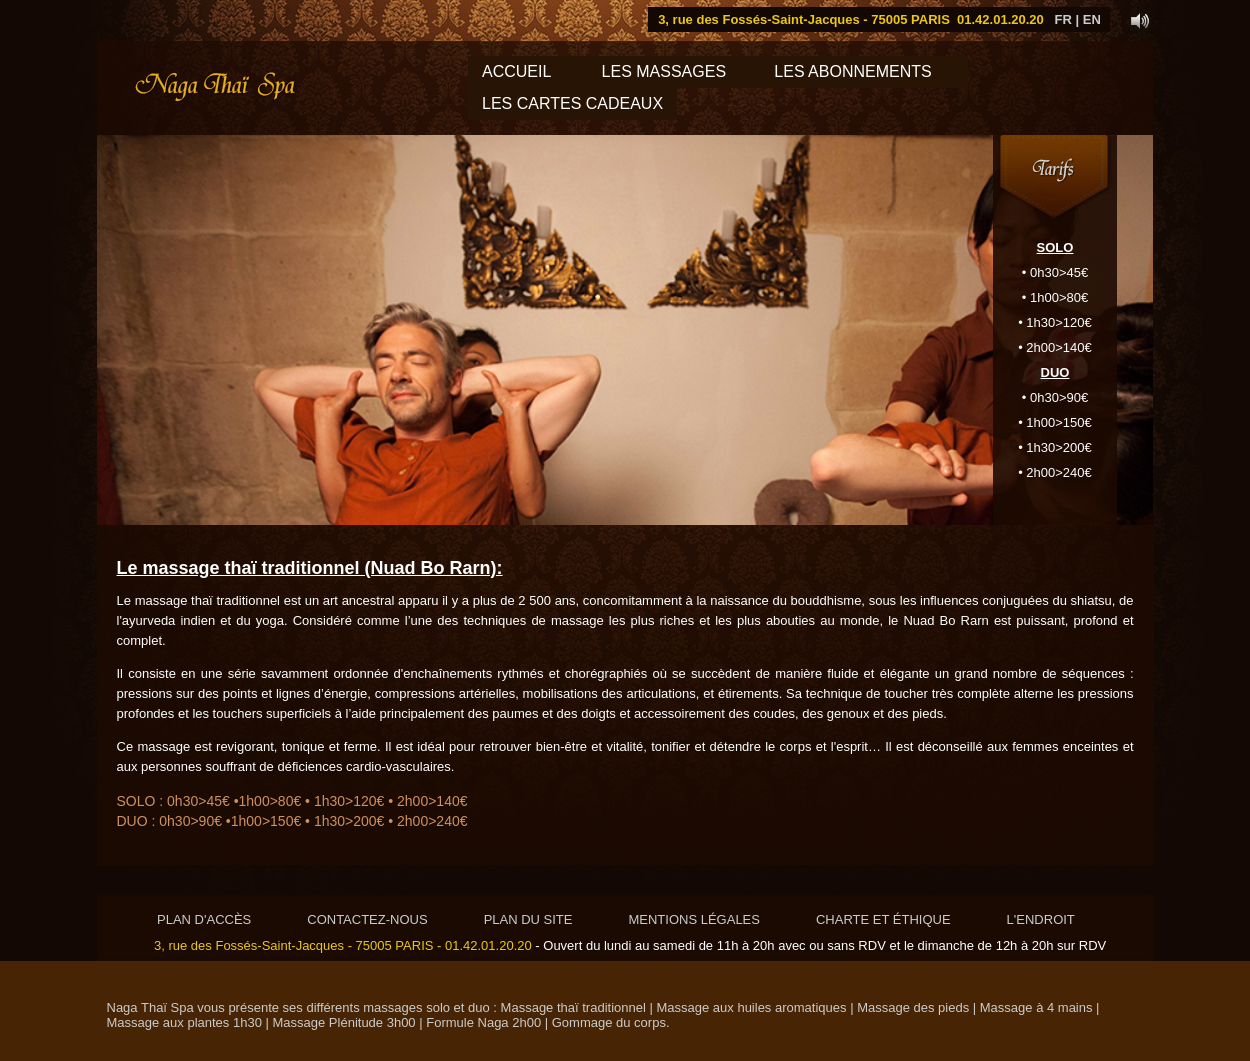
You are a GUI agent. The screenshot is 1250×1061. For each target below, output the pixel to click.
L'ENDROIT (1041, 919)
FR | (1067, 19)
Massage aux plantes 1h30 (184, 1022)
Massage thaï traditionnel (573, 1007)
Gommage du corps (609, 1022)
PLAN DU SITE (528, 919)
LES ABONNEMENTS (864, 71)
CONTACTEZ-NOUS (367, 919)
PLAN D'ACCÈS (204, 919)
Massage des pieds (913, 1007)
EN (1092, 19)
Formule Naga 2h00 (482, 1022)
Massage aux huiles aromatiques (751, 1007)
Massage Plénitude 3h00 (344, 1022)
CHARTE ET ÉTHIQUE (883, 919)
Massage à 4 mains (1036, 1007)
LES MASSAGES (663, 71)
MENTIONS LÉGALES (693, 919)
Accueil (516, 71)
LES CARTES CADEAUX (572, 103)
